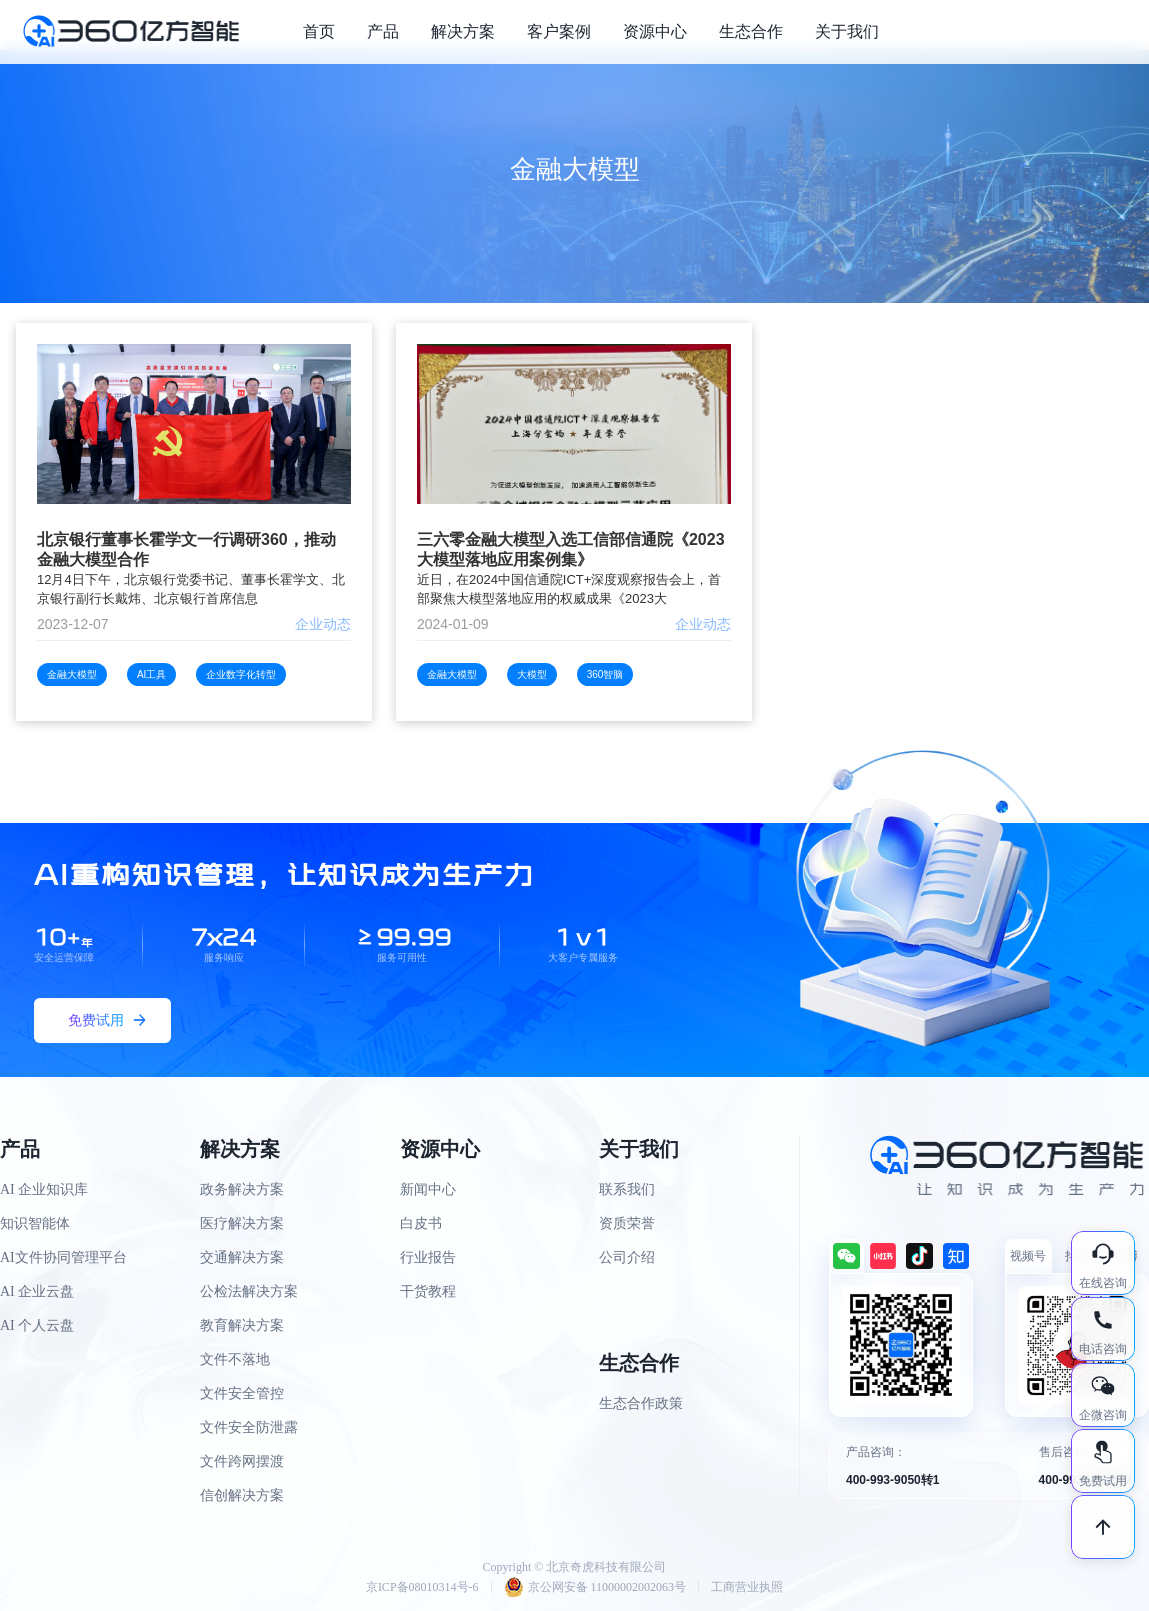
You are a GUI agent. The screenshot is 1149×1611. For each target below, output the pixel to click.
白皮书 (421, 1223)
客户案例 (559, 31)
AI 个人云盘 (37, 1325)
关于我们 (847, 31)
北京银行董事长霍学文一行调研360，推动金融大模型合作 (186, 549)
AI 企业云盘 (37, 1291)
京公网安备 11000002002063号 (595, 1587)
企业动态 (323, 624)
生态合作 (751, 31)
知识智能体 (35, 1223)
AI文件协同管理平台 (63, 1257)
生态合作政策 (641, 1403)
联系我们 (627, 1189)
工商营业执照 (747, 1587)
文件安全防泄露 (249, 1427)
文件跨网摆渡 (242, 1461)
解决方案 (463, 31)
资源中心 (655, 31)
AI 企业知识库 (44, 1189)
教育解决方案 (242, 1325)
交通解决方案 (242, 1257)
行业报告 (428, 1257)
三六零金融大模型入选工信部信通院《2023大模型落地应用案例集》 (571, 549)
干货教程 (428, 1291)
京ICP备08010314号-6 (422, 1587)
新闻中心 (428, 1189)
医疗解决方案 (242, 1223)
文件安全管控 (242, 1393)
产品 (383, 31)
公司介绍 (627, 1257)
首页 (319, 31)
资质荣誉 (627, 1223)
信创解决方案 (242, 1495)
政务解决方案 (242, 1189)
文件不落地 (235, 1359)
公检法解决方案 (249, 1291)
